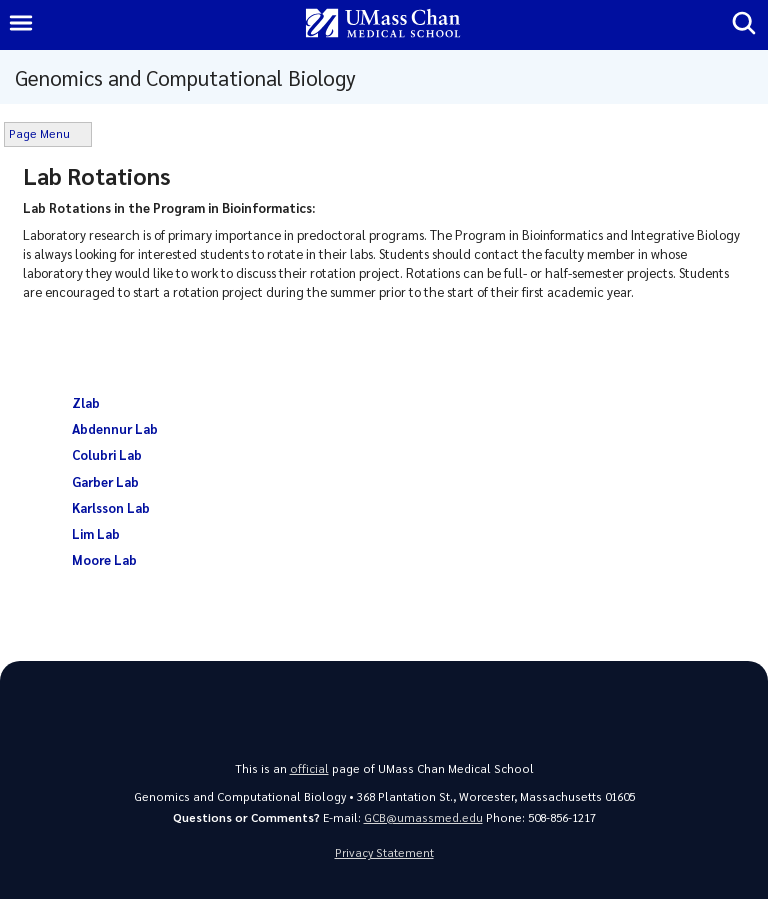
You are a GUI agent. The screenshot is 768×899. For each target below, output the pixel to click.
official (309, 768)
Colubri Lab (107, 454)
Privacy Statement (384, 852)
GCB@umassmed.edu (423, 817)
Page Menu (39, 133)
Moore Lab (104, 559)
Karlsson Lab (111, 507)
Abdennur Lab (115, 428)
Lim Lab (96, 533)
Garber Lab (105, 481)
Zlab (87, 402)
